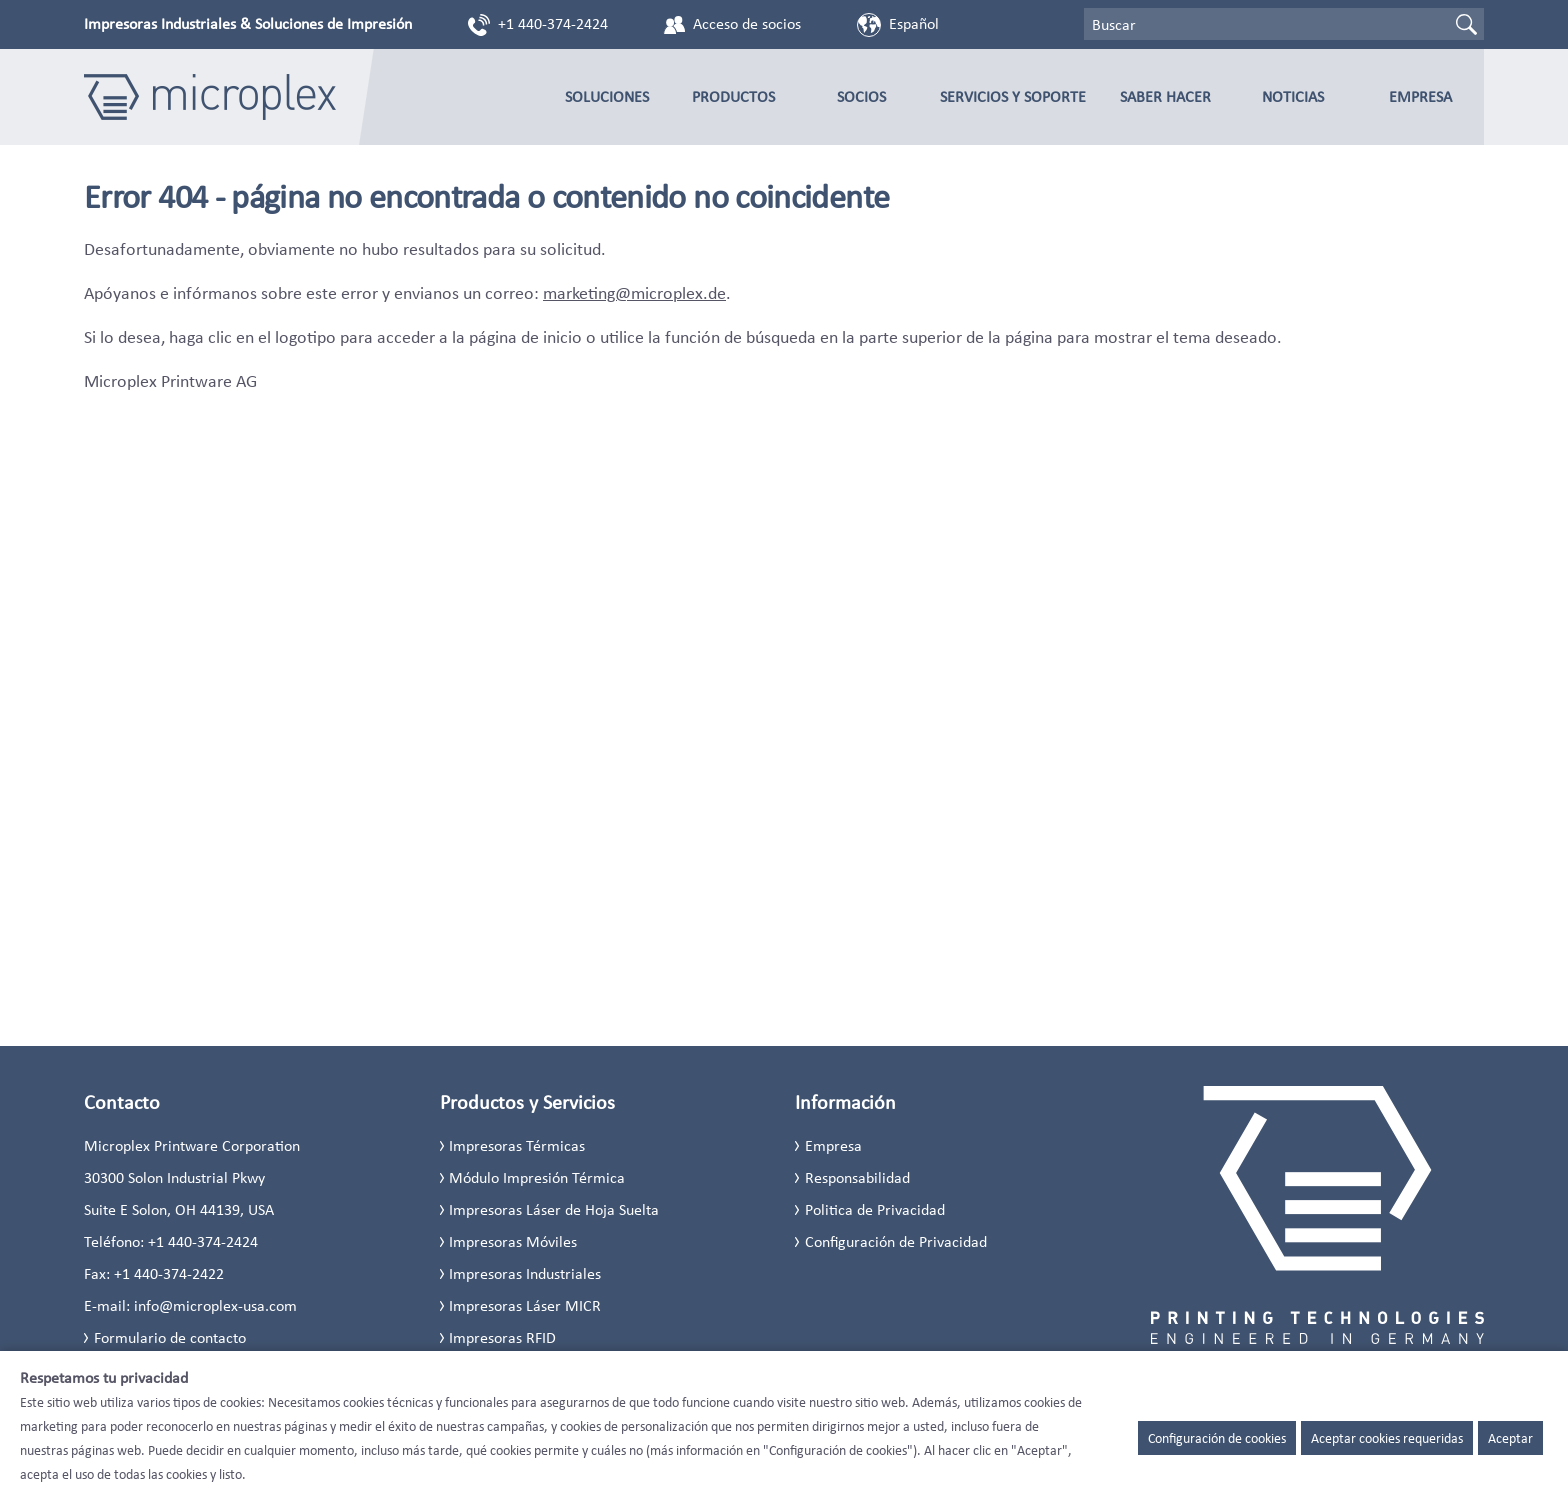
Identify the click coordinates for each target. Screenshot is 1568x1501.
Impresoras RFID (502, 1337)
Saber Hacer (1165, 96)
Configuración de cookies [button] (1217, 1438)
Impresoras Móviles (513, 1241)
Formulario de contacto (170, 1337)
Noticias (1293, 96)
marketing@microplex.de (634, 293)
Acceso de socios (747, 23)
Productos (733, 96)
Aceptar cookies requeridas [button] (1387, 1438)
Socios (861, 96)
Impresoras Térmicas (517, 1145)
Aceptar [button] (1510, 1438)
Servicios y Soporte (1013, 96)
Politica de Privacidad (875, 1209)
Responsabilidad (857, 1177)
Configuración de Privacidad (896, 1241)
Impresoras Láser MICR (525, 1305)
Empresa (1420, 96)
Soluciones (607, 96)
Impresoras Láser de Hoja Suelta (554, 1209)
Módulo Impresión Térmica (537, 1177)
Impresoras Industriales (525, 1273)
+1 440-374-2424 (553, 23)
